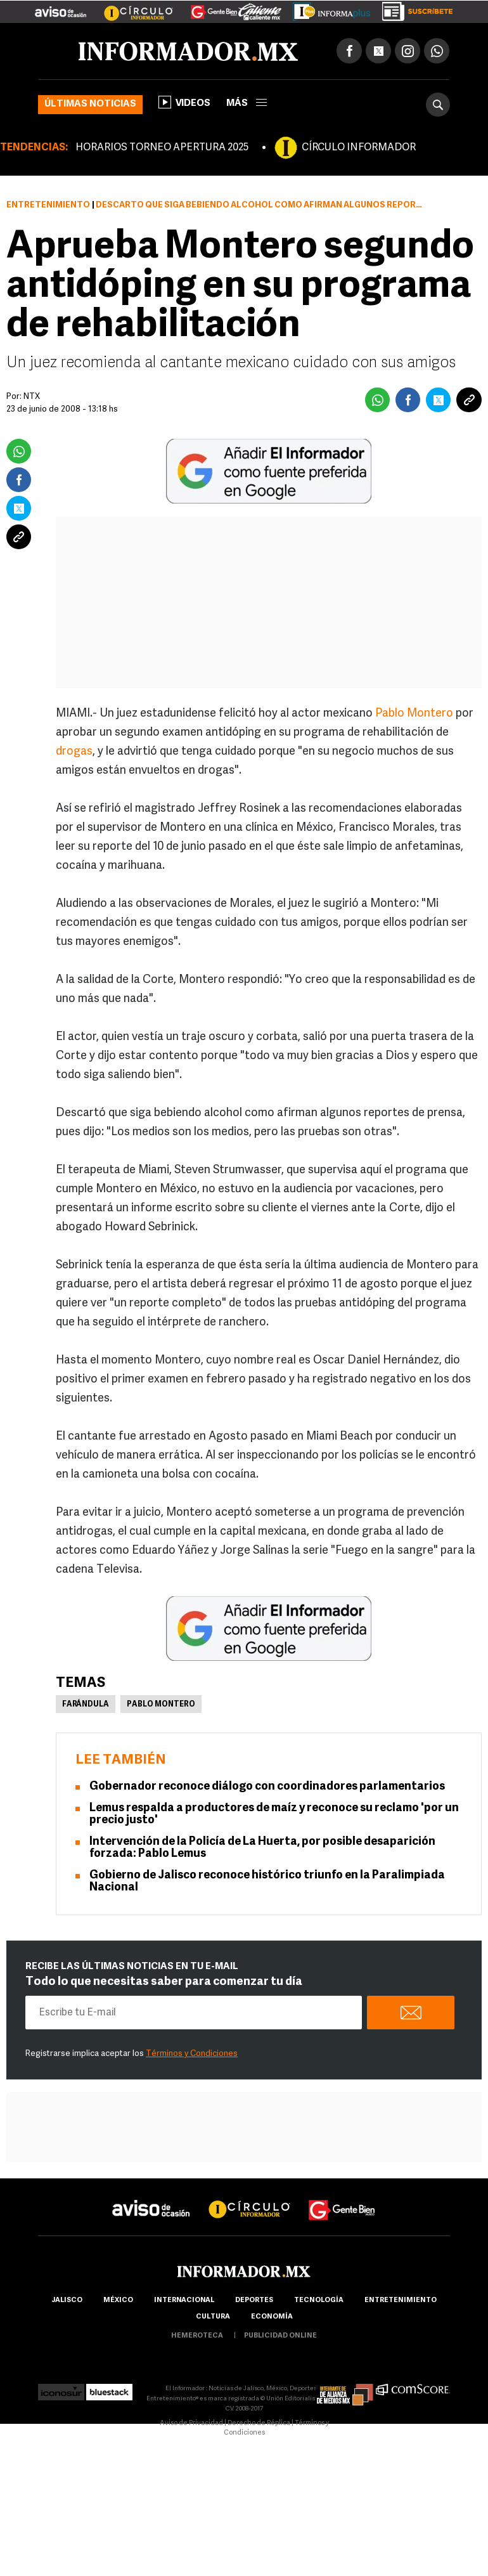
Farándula (85, 1704)
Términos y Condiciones (192, 2054)
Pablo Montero (415, 714)
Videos (184, 102)
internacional (184, 2300)
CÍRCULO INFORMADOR (359, 148)
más (246, 103)
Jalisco (66, 2300)
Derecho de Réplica (259, 2423)
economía (272, 2316)
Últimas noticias (90, 104)
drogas (74, 752)
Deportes (254, 2300)
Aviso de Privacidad (191, 2423)
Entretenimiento (48, 205)
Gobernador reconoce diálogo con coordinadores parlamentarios (267, 1787)
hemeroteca (197, 2335)
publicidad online (280, 2335)
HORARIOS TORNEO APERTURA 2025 (161, 148)
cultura (213, 2316)
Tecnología (319, 2300)
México (118, 2300)
